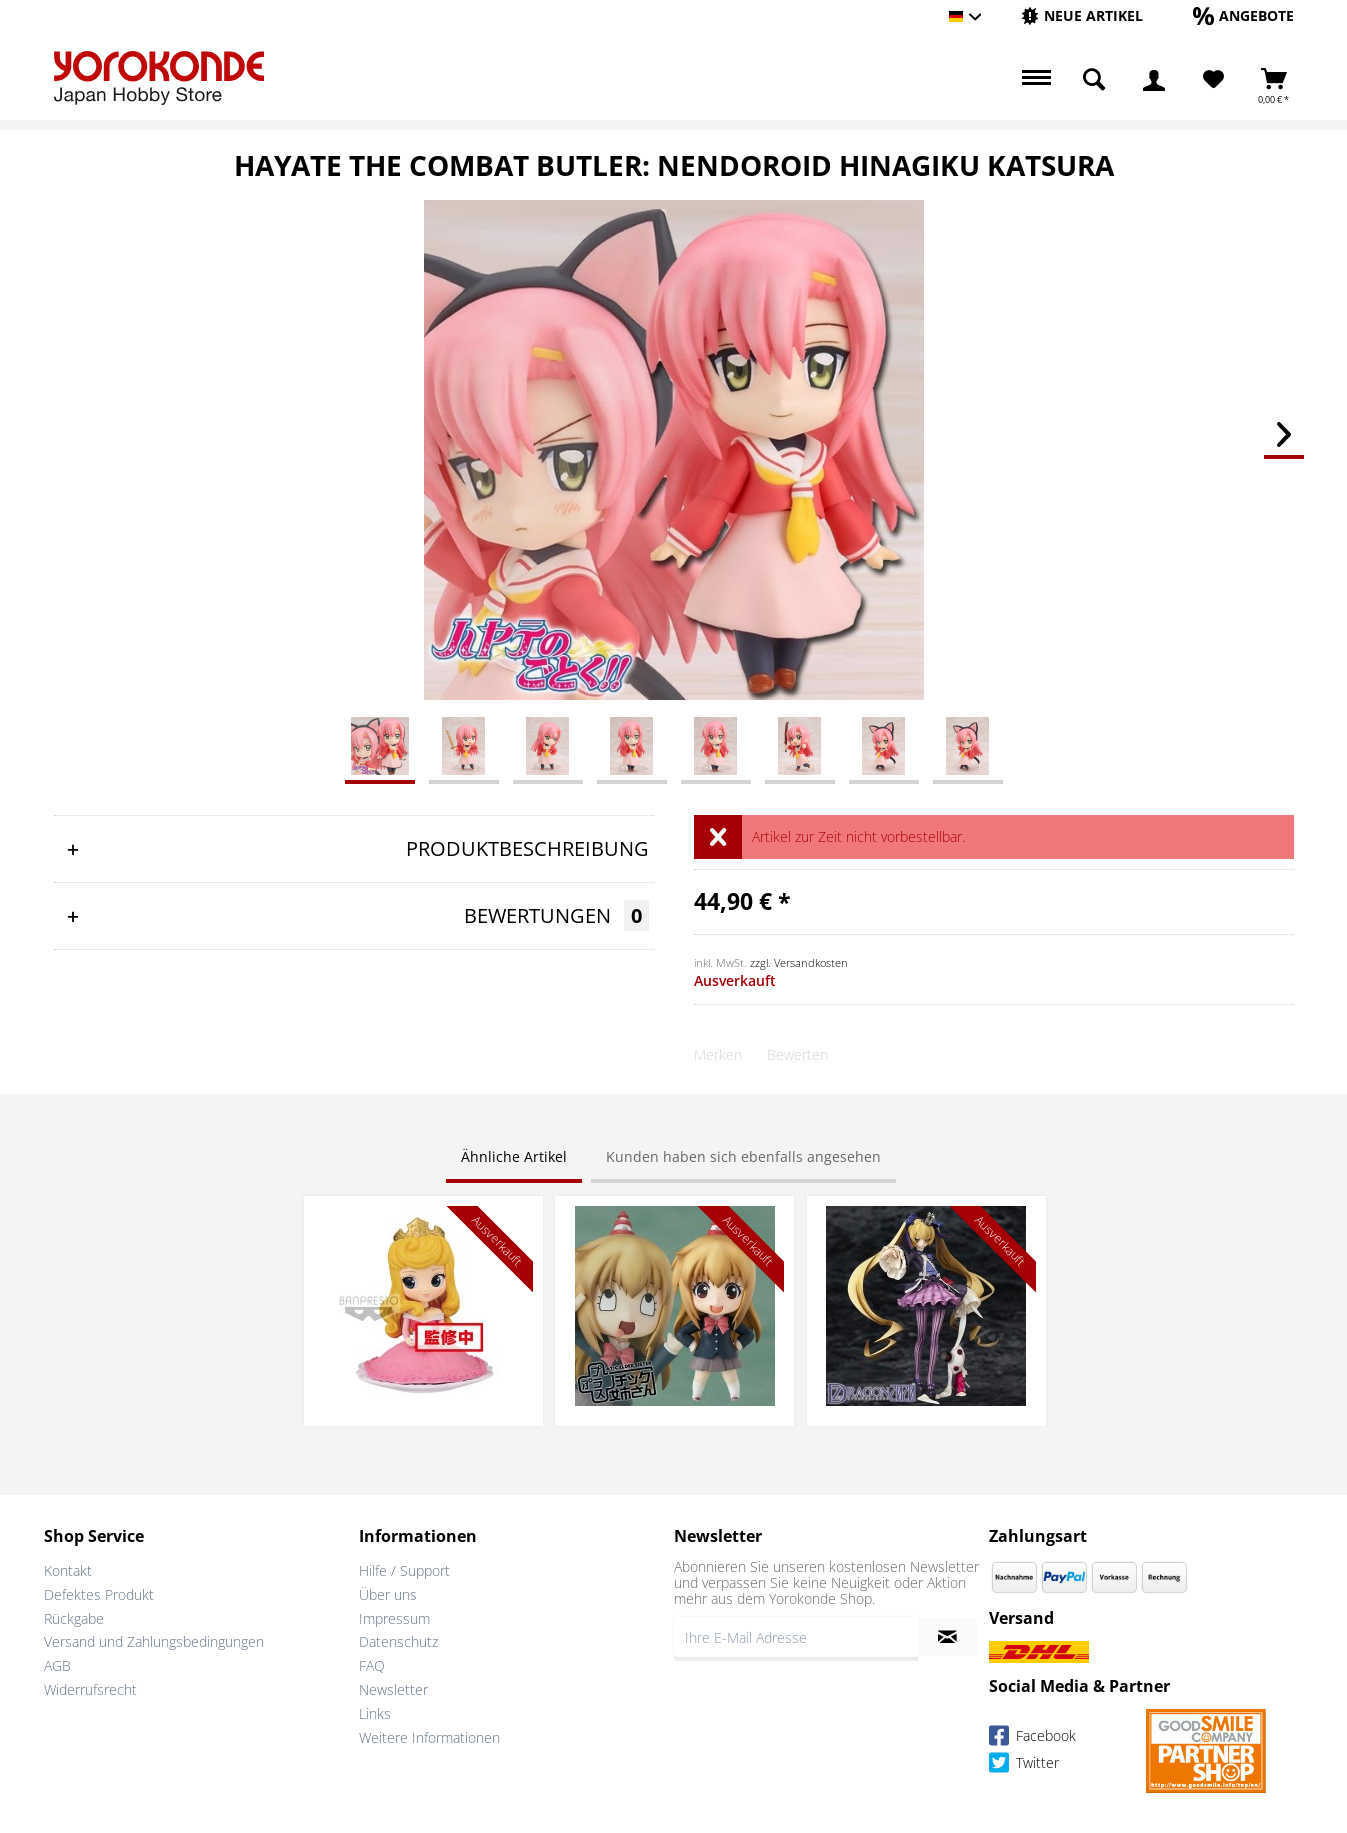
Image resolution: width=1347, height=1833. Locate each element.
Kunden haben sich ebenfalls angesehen (743, 1156)
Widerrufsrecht (90, 1689)
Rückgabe (74, 1618)
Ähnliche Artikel (514, 1156)
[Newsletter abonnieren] (947, 1637)
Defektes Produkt (99, 1594)
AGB (57, 1665)
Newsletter (393, 1689)
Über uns (388, 1594)
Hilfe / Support (404, 1570)
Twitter (1024, 1765)
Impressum (394, 1618)
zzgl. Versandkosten (799, 962)
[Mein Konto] (1154, 80)
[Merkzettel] (1213, 80)
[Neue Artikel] (1082, 15)
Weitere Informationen (429, 1737)
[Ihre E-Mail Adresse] (796, 1637)
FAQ (372, 1665)
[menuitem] (1082, 16)
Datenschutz (398, 1641)
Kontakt (68, 1570)
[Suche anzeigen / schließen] (1094, 80)
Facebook (1032, 1738)
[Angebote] (1243, 15)
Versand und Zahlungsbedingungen (154, 1641)
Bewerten (797, 1054)
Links (375, 1713)
